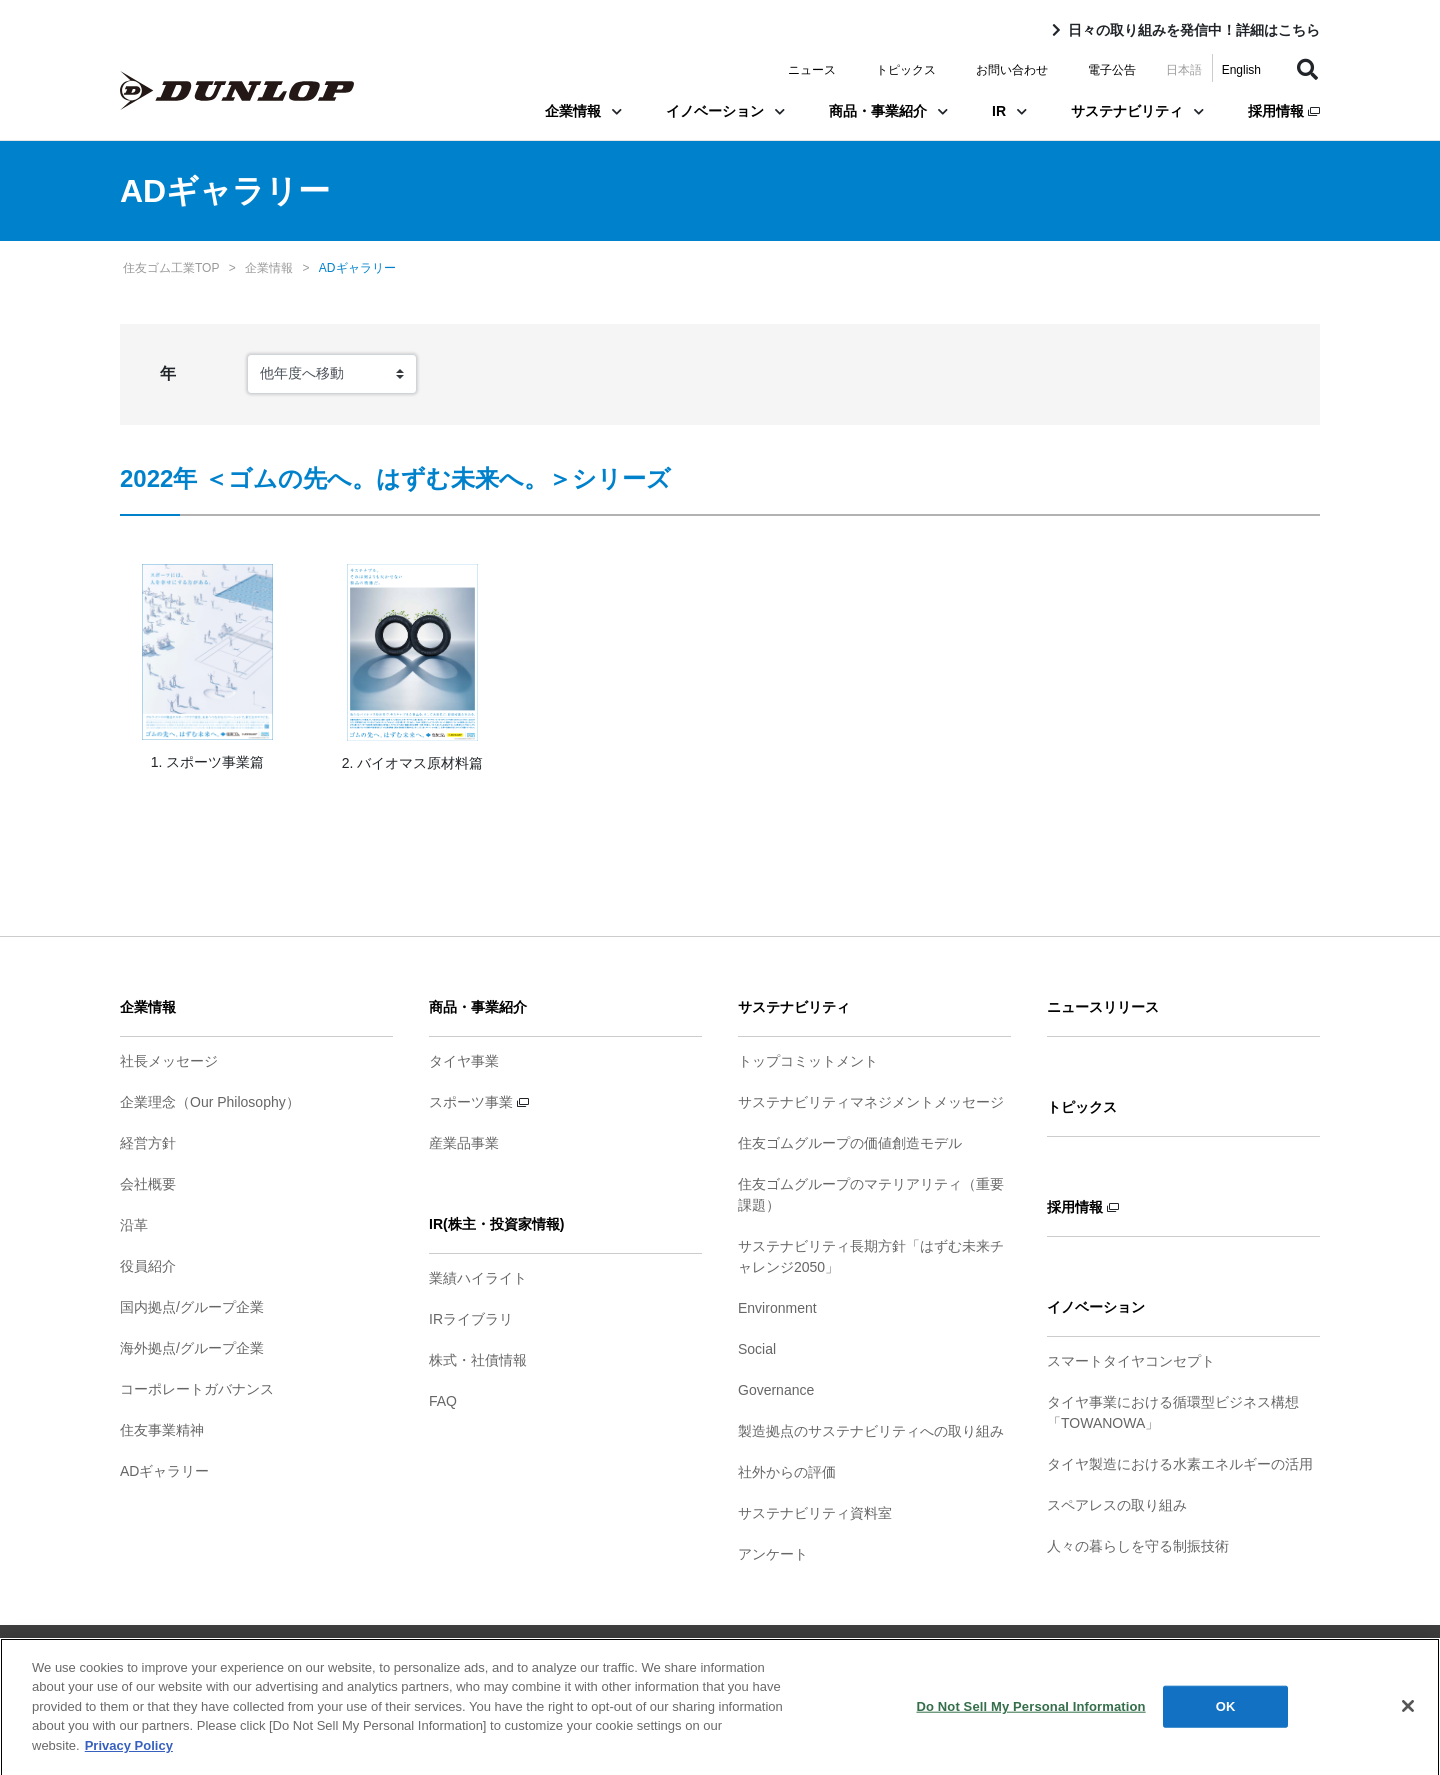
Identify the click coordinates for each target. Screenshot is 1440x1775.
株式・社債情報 (478, 1360)
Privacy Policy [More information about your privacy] (129, 1753)
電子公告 (1112, 70)
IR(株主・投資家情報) (496, 1224)
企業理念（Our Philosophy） (210, 1102)
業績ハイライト (478, 1278)
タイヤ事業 (464, 1061)
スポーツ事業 (479, 1102)
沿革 (134, 1225)
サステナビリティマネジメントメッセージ (871, 1102)
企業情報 (583, 111)
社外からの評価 (787, 1472)
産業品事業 (464, 1143)
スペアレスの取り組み (1117, 1505)
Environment (777, 1308)
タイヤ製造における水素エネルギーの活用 (1180, 1464)
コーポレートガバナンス (197, 1389)
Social (757, 1349)
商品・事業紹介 (888, 111)
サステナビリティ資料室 (815, 1513)
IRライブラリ (471, 1319)
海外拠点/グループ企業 (192, 1348)
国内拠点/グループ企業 (192, 1307)
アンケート (773, 1554)
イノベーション (725, 111)
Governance (776, 1390)
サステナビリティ (1137, 111)
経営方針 (148, 1143)
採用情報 (1284, 111)
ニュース (812, 70)
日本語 (1184, 70)
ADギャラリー (164, 1471)
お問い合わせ (1012, 70)
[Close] (1408, 1714)
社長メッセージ (169, 1061)
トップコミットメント (808, 1061)
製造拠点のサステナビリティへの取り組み (871, 1431)
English (1241, 70)
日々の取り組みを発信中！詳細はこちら (1194, 30)
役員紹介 (148, 1266)
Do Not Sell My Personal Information (1030, 1714)
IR (1009, 111)
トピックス (906, 70)
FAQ (443, 1401)
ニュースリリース (1103, 1007)
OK (1226, 1714)
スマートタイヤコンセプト (1131, 1361)
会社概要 (148, 1184)
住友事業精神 (162, 1430)
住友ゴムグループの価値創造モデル (850, 1143)
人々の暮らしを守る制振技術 (1138, 1546)
